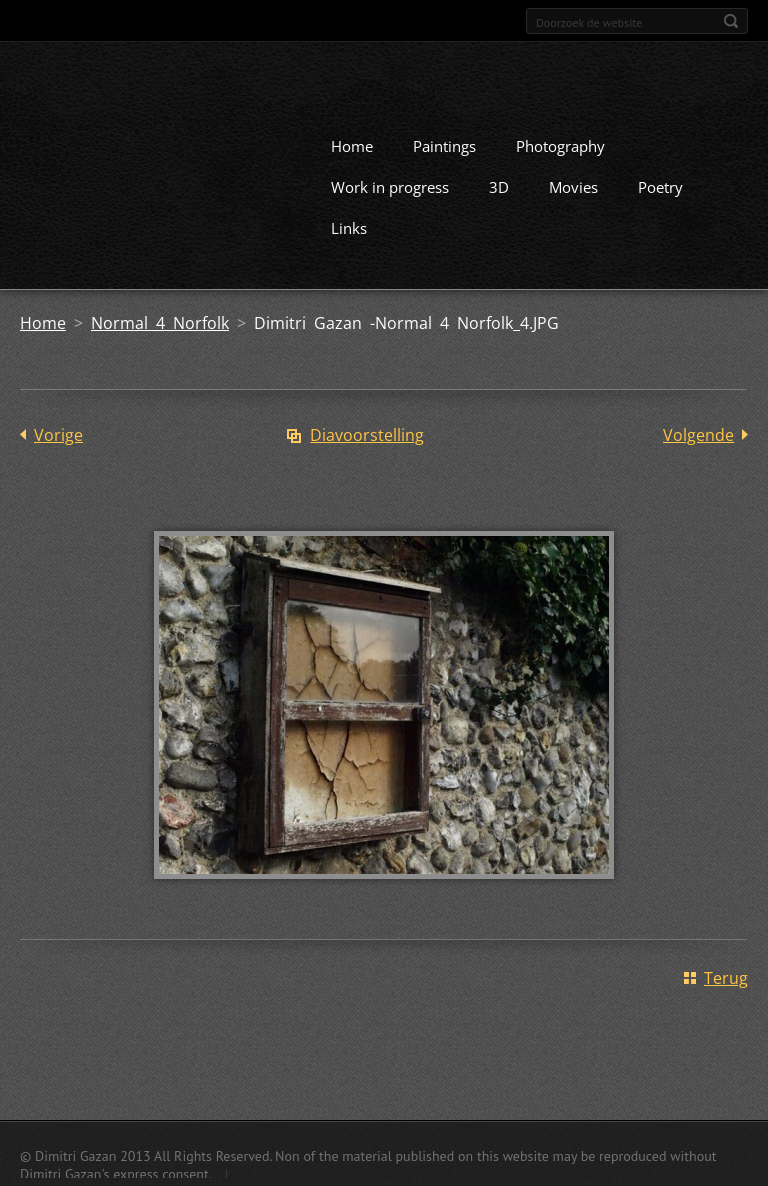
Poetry (660, 186)
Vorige (58, 434)
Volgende (698, 434)
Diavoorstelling (367, 434)
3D (499, 186)
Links (349, 227)
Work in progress (390, 186)
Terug (726, 977)
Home (352, 145)
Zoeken (731, 21)
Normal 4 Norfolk (160, 322)
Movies (573, 186)
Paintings (444, 145)
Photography (560, 145)
